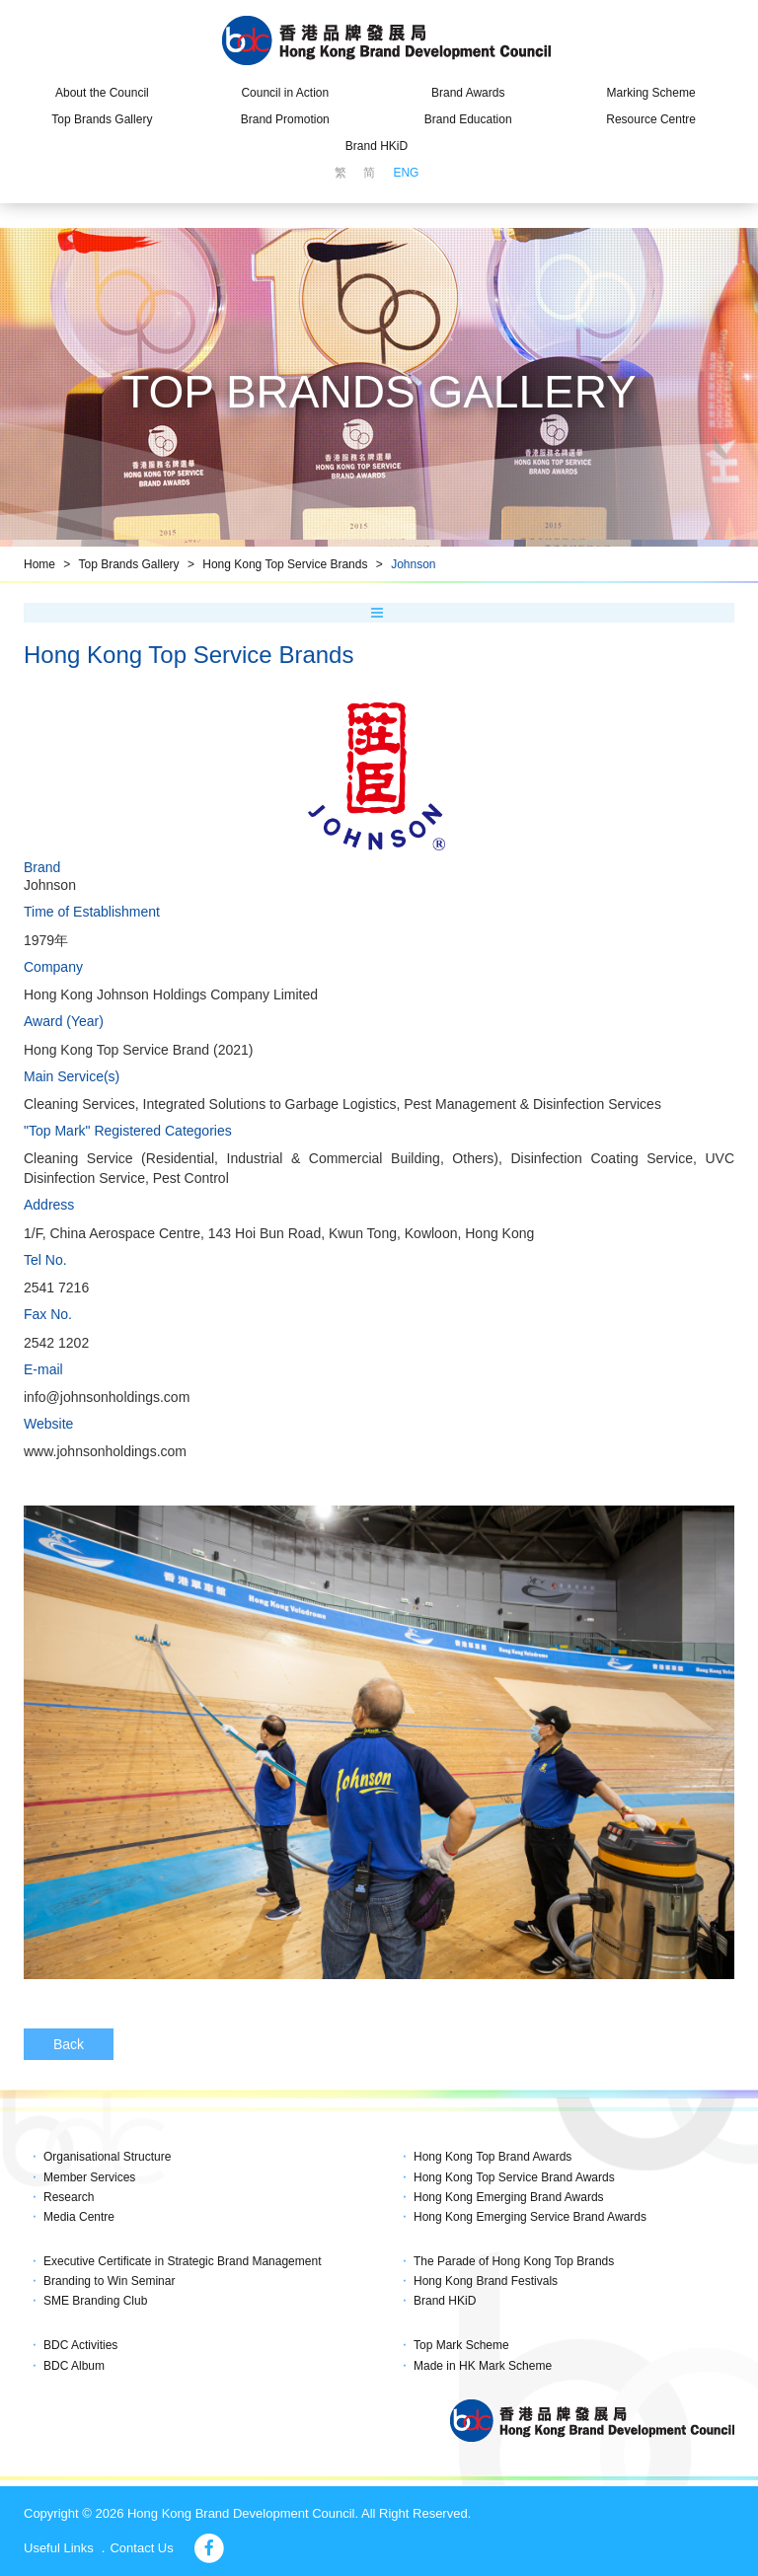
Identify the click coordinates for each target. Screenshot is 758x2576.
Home (39, 564)
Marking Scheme (651, 93)
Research (68, 2197)
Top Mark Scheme (461, 2345)
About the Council (102, 93)
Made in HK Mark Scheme (483, 2366)
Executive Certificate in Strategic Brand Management (182, 2261)
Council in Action (285, 93)
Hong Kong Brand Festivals (486, 2281)
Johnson (413, 564)
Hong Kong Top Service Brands (284, 564)
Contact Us (141, 2547)
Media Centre (78, 2217)
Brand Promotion (285, 119)
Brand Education (468, 119)
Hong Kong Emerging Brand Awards (509, 2197)
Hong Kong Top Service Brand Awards (514, 2177)
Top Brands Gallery (101, 119)
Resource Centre (651, 119)
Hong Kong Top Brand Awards (492, 2157)
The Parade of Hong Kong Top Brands (514, 2261)
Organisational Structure (107, 2157)
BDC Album (74, 2366)
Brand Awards (468, 93)
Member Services (89, 2177)
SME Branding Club (95, 2301)
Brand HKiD (376, 146)
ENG (405, 173)
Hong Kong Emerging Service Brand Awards (530, 2217)
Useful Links (59, 2547)
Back (68, 2044)
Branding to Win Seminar (109, 2281)
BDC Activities (80, 2345)
